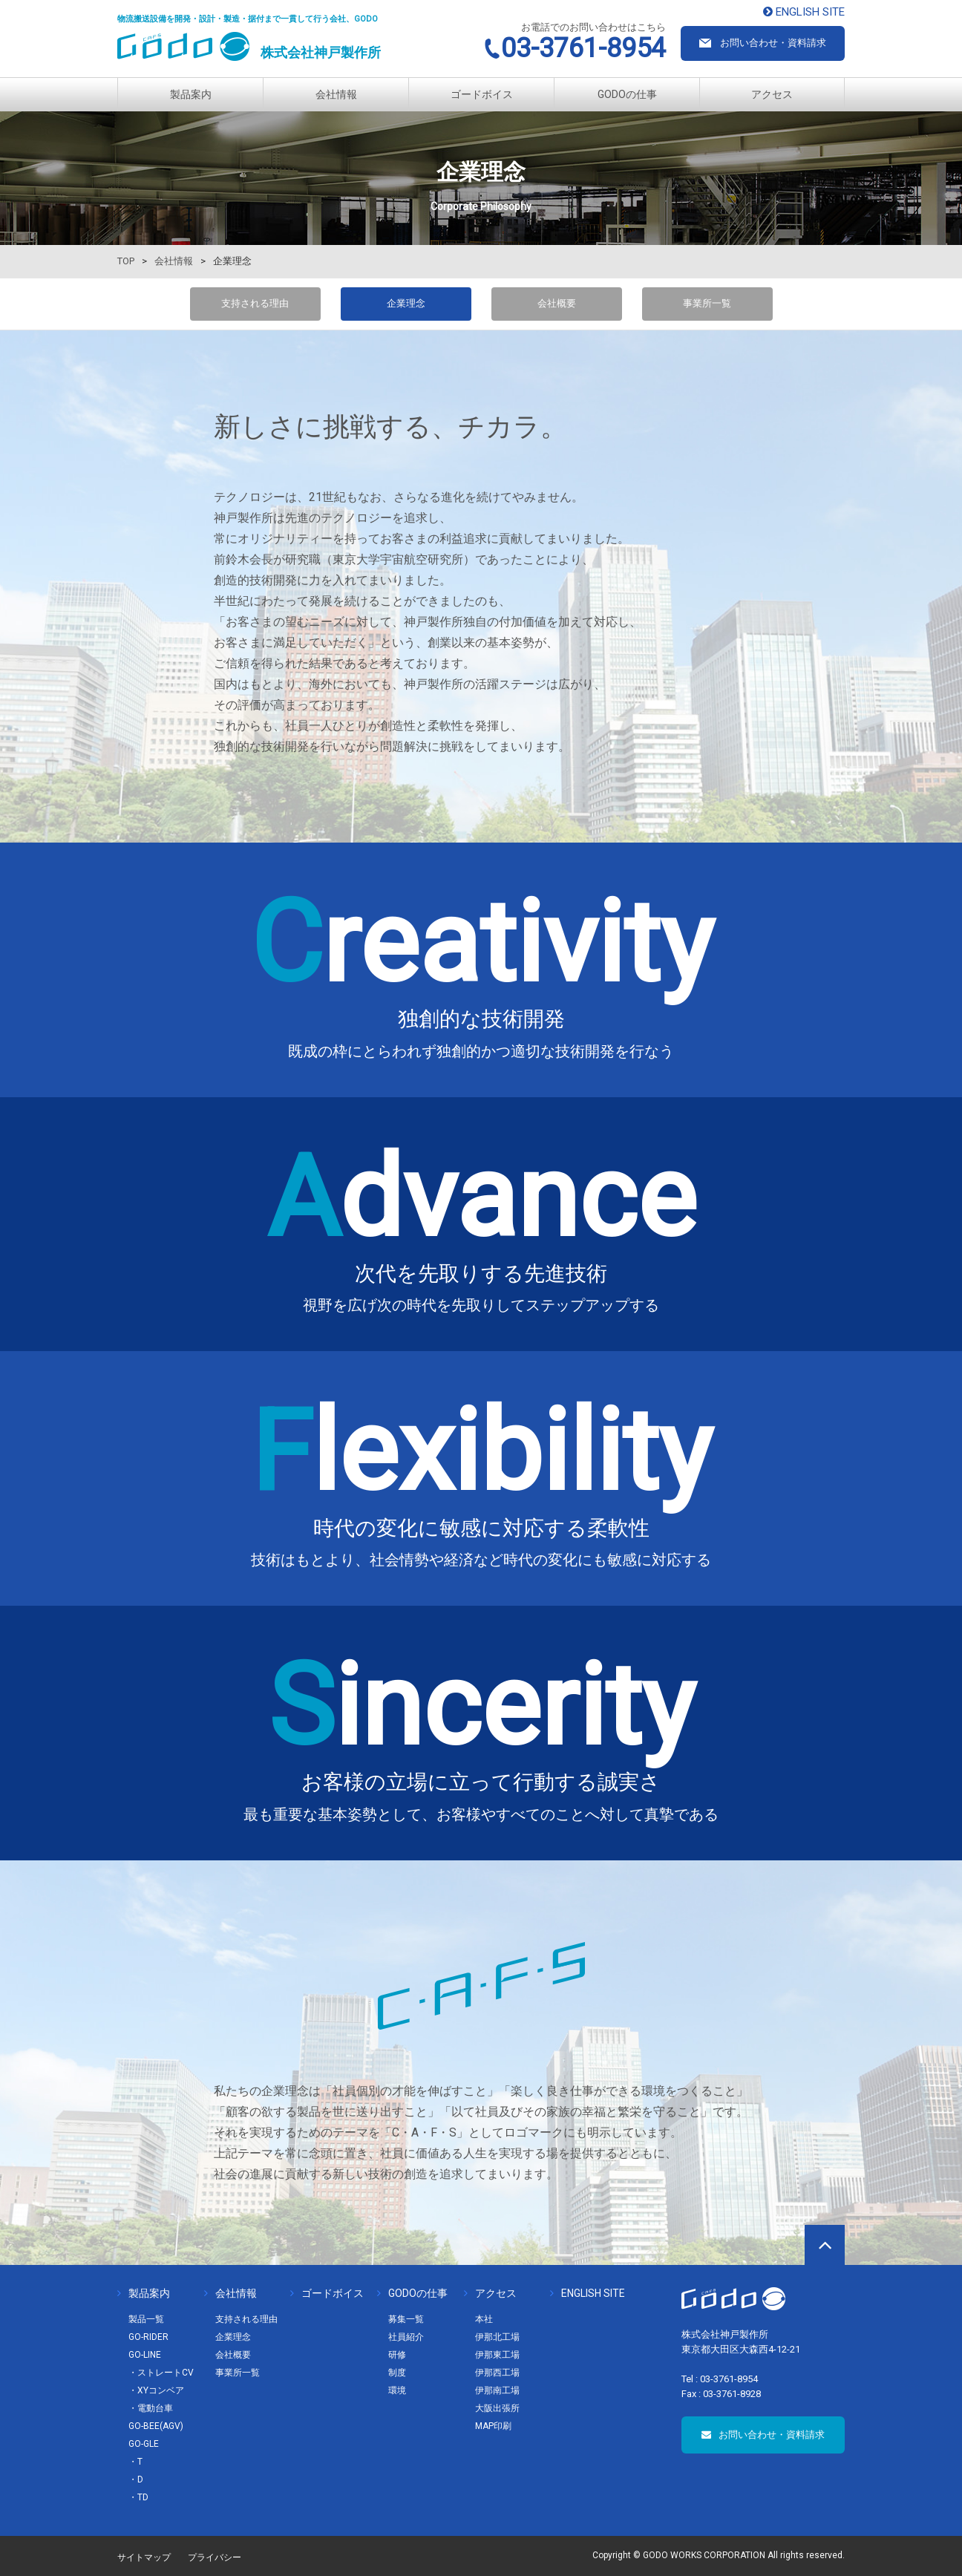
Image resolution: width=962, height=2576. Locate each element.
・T (135, 2461)
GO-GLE (143, 2444)
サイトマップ (144, 2557)
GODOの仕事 (627, 94)
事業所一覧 (707, 303)
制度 (397, 2372)
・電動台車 (150, 2408)
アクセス (772, 94)
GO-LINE (144, 2355)
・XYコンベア (156, 2390)
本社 (484, 2319)
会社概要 (556, 303)
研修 (397, 2355)
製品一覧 (146, 2319)
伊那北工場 (497, 2337)
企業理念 (233, 2337)
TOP (125, 261)
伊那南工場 (497, 2390)
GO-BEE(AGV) (155, 2426)
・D (135, 2479)
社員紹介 (406, 2337)
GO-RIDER (148, 2337)
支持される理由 (255, 303)
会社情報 (336, 94)
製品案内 (191, 94)
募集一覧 (406, 2319)
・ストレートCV (161, 2372)
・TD (138, 2497)
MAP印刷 (493, 2426)
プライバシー (214, 2557)
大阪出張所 (497, 2408)
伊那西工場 (497, 2372)
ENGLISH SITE (587, 2293)
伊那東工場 (497, 2355)
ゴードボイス (482, 94)
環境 (397, 2390)
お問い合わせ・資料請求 (763, 2434)
